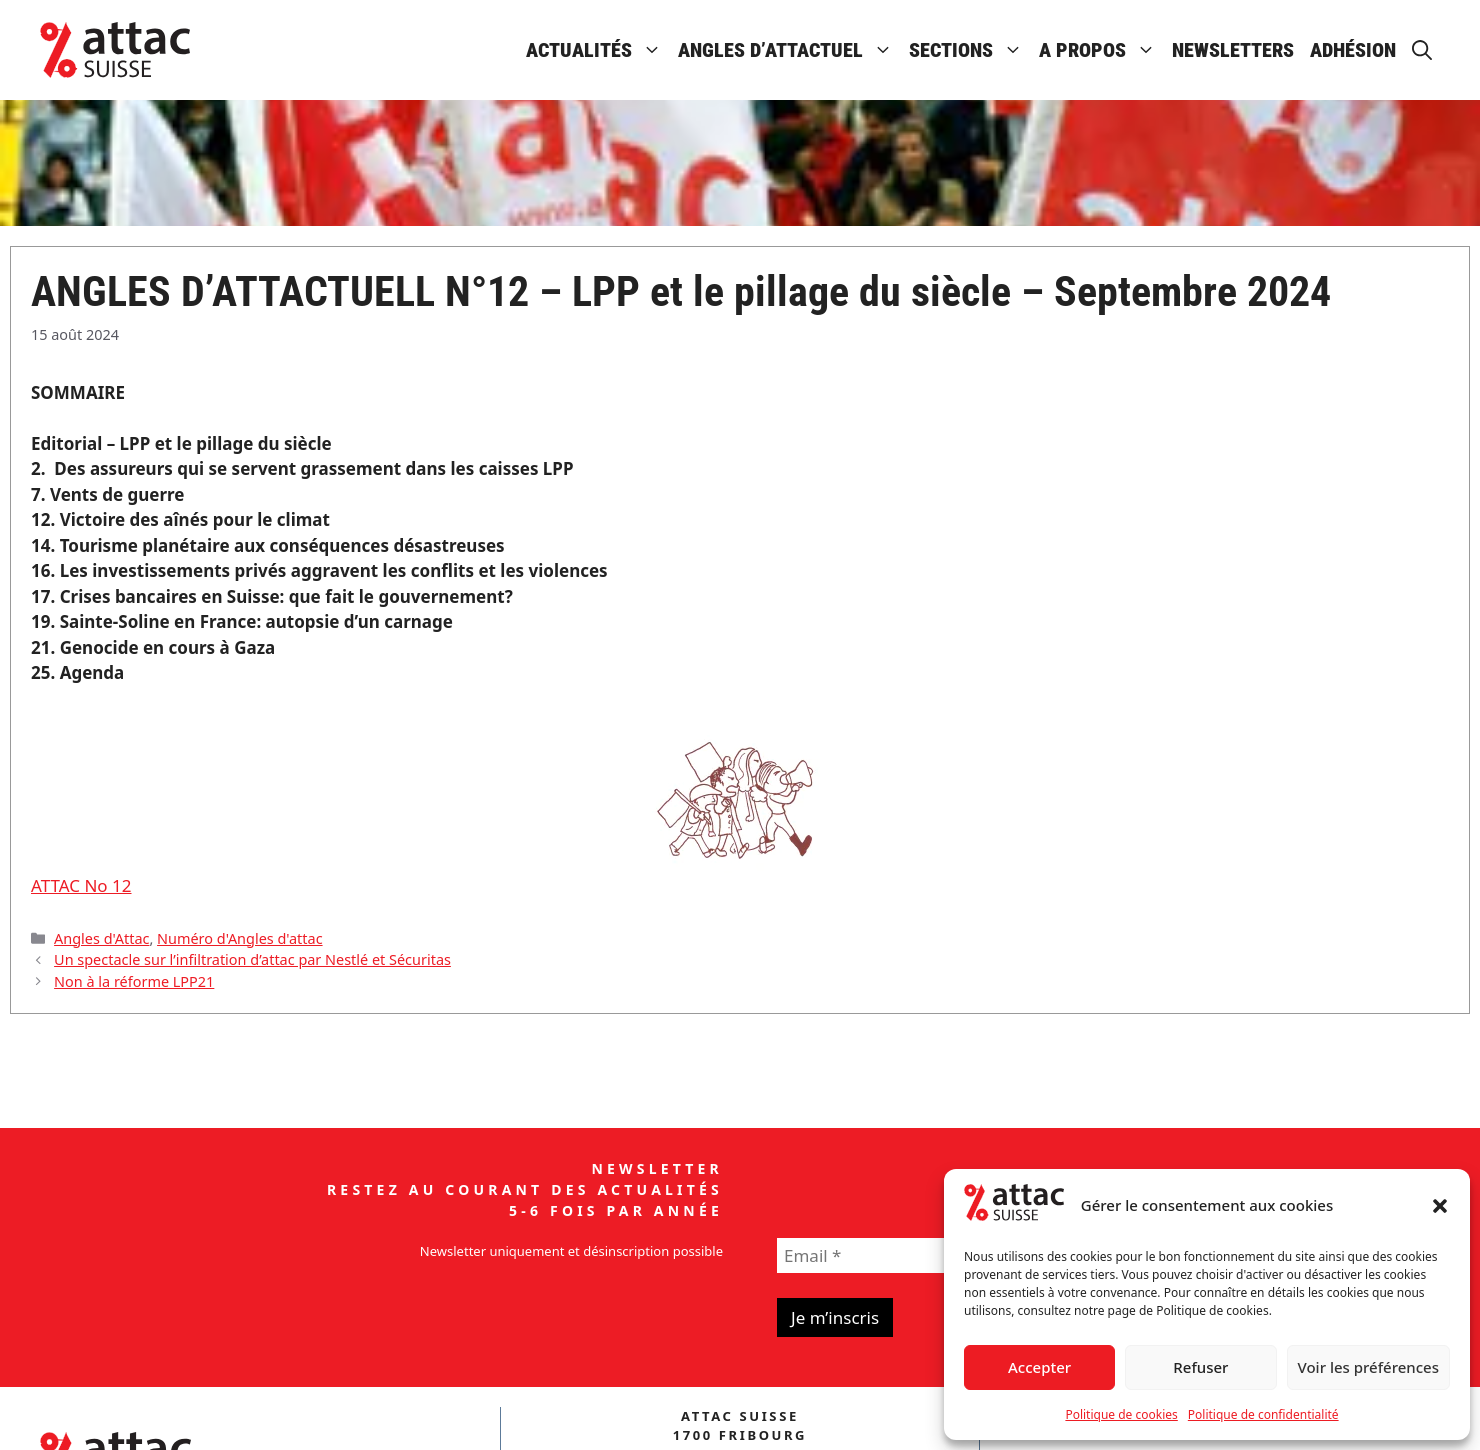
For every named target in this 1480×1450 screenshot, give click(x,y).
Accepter (1039, 1367)
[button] (1440, 1206)
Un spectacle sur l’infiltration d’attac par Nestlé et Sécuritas (252, 959)
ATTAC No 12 (81, 885)
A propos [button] (1101, 50)
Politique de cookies (1121, 1414)
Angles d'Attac (101, 938)
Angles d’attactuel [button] (789, 50)
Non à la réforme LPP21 (134, 981)
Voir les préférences (1368, 1367)
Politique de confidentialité (1263, 1414)
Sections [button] (970, 50)
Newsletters (1233, 50)
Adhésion (1353, 50)
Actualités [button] (598, 50)
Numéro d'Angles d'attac (239, 938)
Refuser (1200, 1367)
